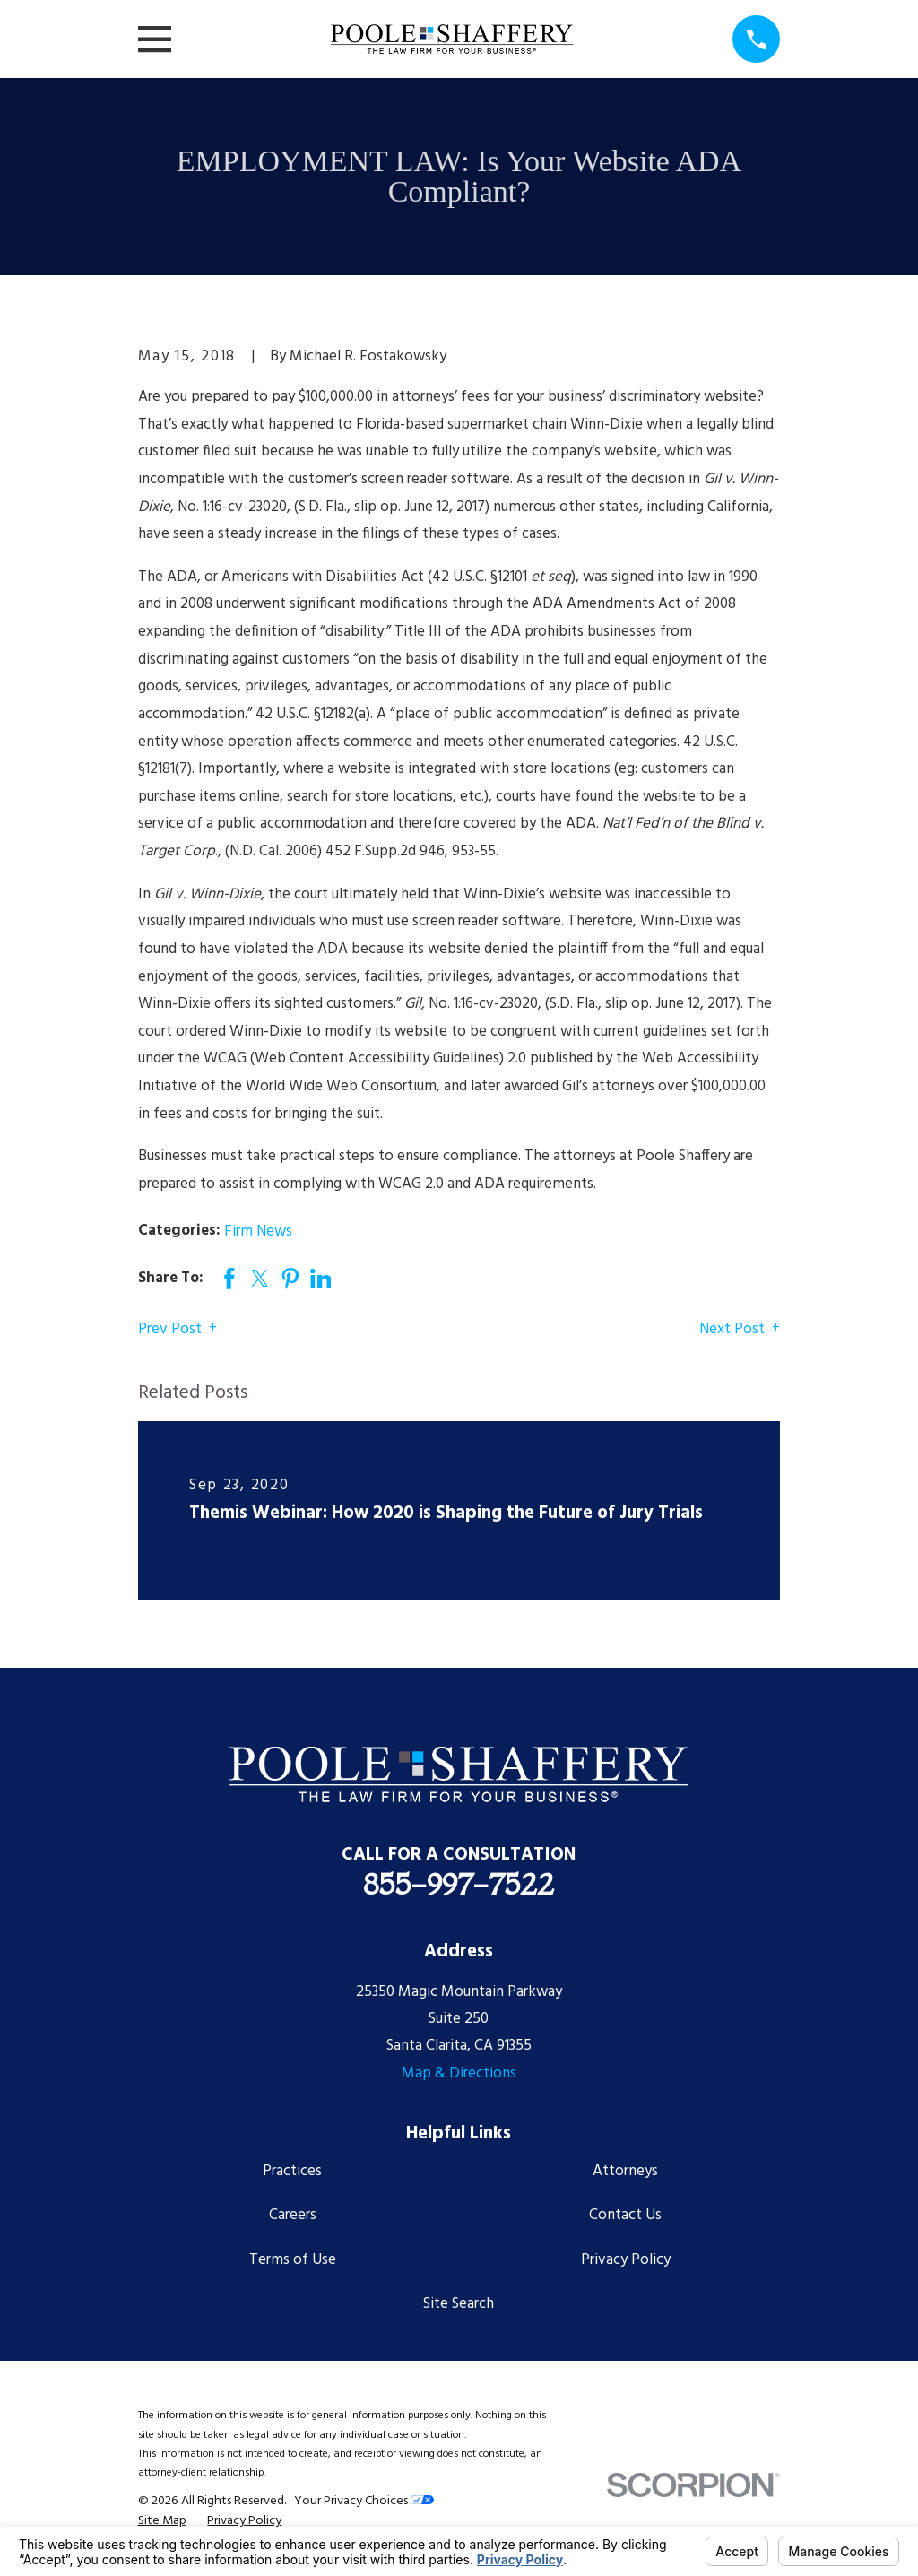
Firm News (258, 1231)
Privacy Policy (626, 2260)
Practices (292, 2171)
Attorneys (625, 2171)
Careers (292, 2215)
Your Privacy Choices (364, 2501)
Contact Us (625, 2215)
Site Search (458, 2304)
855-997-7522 (458, 1884)
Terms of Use (292, 2260)
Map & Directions (459, 2073)
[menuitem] (162, 2521)
